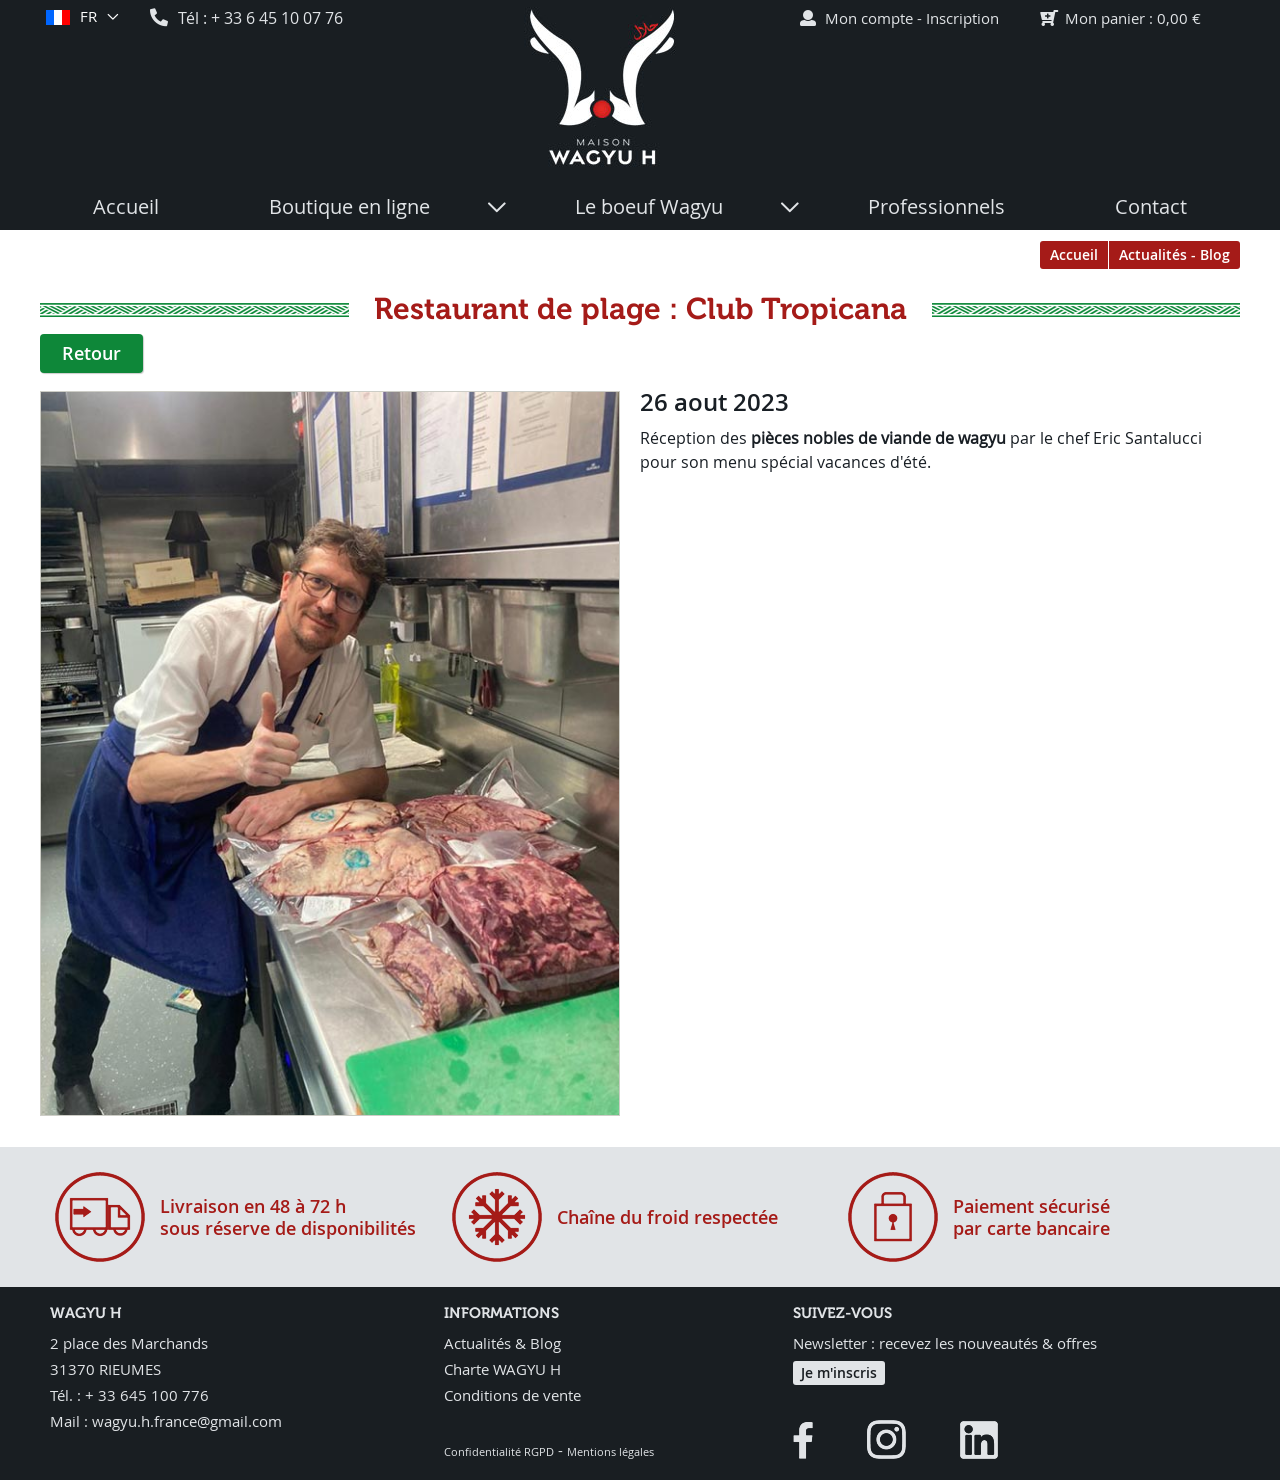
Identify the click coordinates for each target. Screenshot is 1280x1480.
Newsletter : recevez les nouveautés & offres (945, 1343)
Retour (91, 353)
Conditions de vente (512, 1395)
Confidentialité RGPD (499, 1451)
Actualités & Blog (502, 1343)
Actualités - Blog (1174, 254)
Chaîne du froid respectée (667, 1217)
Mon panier (1105, 18)
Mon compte (869, 18)
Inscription (962, 18)
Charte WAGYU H (502, 1369)
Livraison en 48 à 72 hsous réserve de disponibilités (288, 1217)
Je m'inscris (839, 1372)
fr (87, 17)
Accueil (1074, 254)
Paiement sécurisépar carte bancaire (1031, 1217)
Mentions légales (610, 1451)
